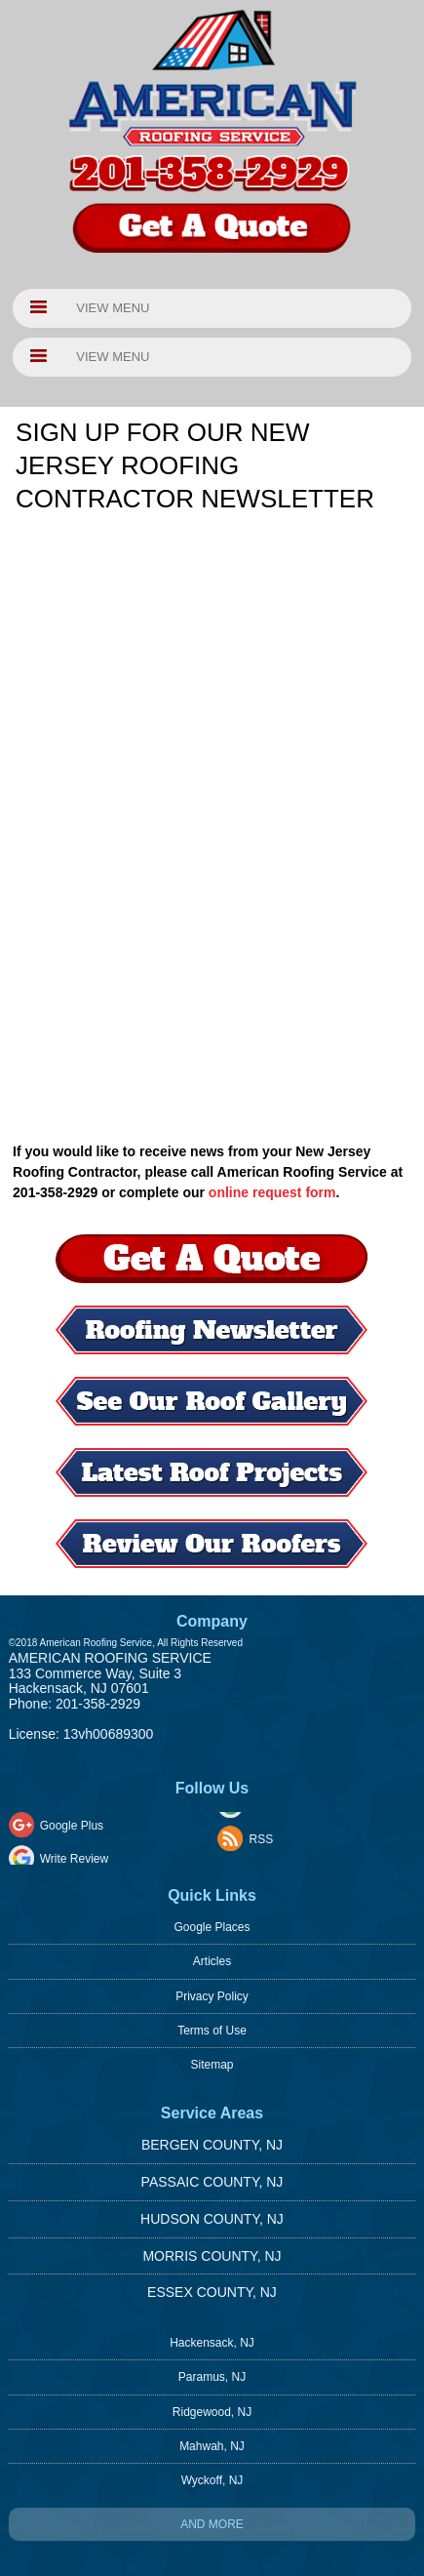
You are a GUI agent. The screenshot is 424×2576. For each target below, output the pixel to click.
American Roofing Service (110, 1658)
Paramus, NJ (212, 2377)
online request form (272, 1192)
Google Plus (71, 1825)
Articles (212, 1961)
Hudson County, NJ (212, 2219)
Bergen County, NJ (212, 2145)
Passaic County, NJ (212, 2182)
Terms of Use (212, 2030)
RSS (261, 1839)
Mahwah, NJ (212, 2446)
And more (212, 2524)
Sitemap (211, 2065)
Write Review (74, 1859)
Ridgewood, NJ (212, 2412)
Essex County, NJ (212, 2292)
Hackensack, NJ (212, 2343)
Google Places (211, 1927)
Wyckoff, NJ (212, 2480)
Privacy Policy (212, 1996)
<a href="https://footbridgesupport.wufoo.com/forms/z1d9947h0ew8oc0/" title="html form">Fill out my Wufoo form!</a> (212, 808)
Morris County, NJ (211, 2256)
